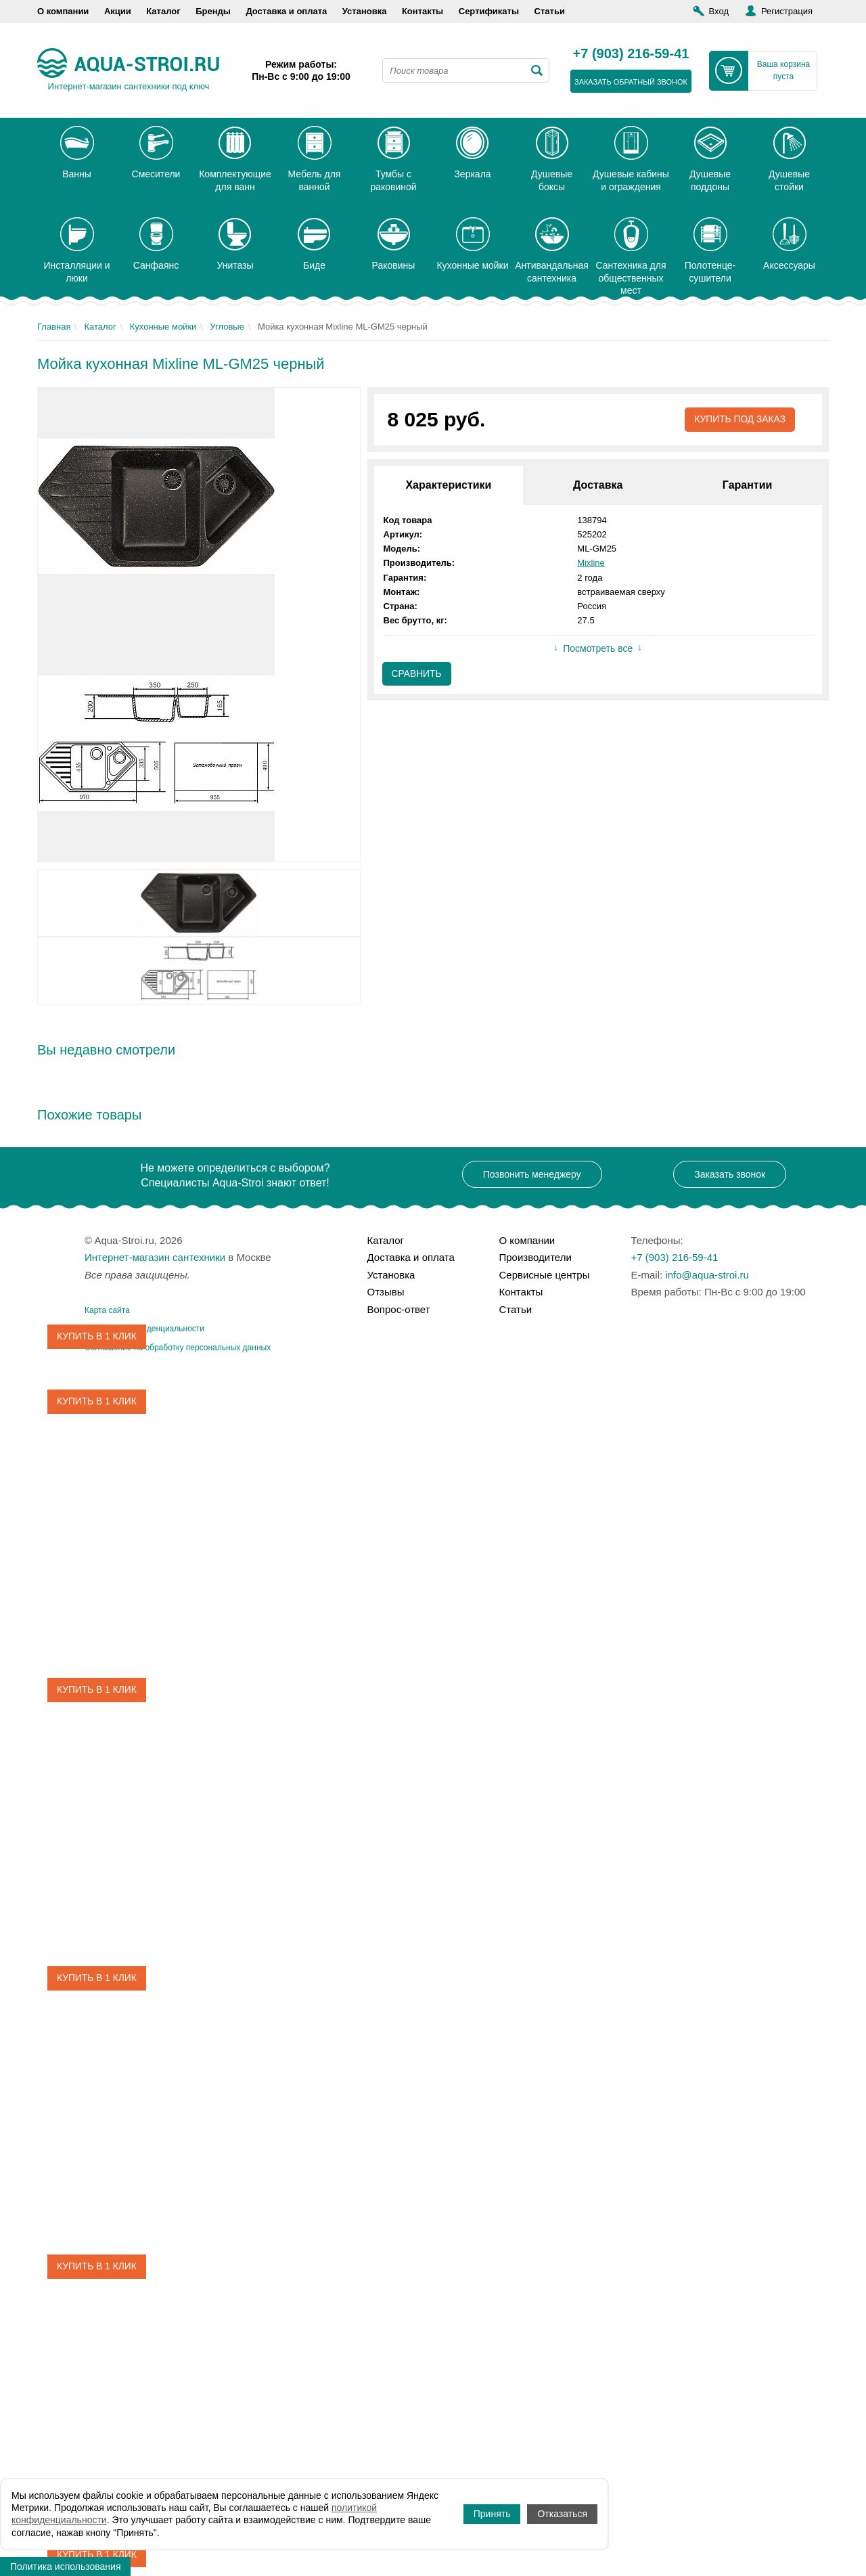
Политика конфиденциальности (144, 1328)
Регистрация (787, 11)
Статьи (549, 11)
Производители (535, 1257)
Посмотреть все (598, 649)
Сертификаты (489, 11)
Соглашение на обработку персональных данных (178, 1347)
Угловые (227, 326)
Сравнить (417, 674)
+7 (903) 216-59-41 (631, 54)
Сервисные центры (544, 1275)
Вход (719, 11)
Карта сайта (107, 1310)
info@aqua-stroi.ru (707, 1275)
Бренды (213, 11)
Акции (117, 11)
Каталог (163, 11)
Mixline (590, 563)
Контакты (422, 11)
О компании (63, 11)
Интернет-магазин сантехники (155, 1257)
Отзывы (386, 1291)
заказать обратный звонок (630, 82)
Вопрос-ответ (398, 1309)
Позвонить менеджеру (532, 1174)
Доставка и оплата (286, 11)
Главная (53, 326)
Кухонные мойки (163, 326)
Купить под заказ (739, 419)
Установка (364, 11)
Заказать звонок (729, 1174)
